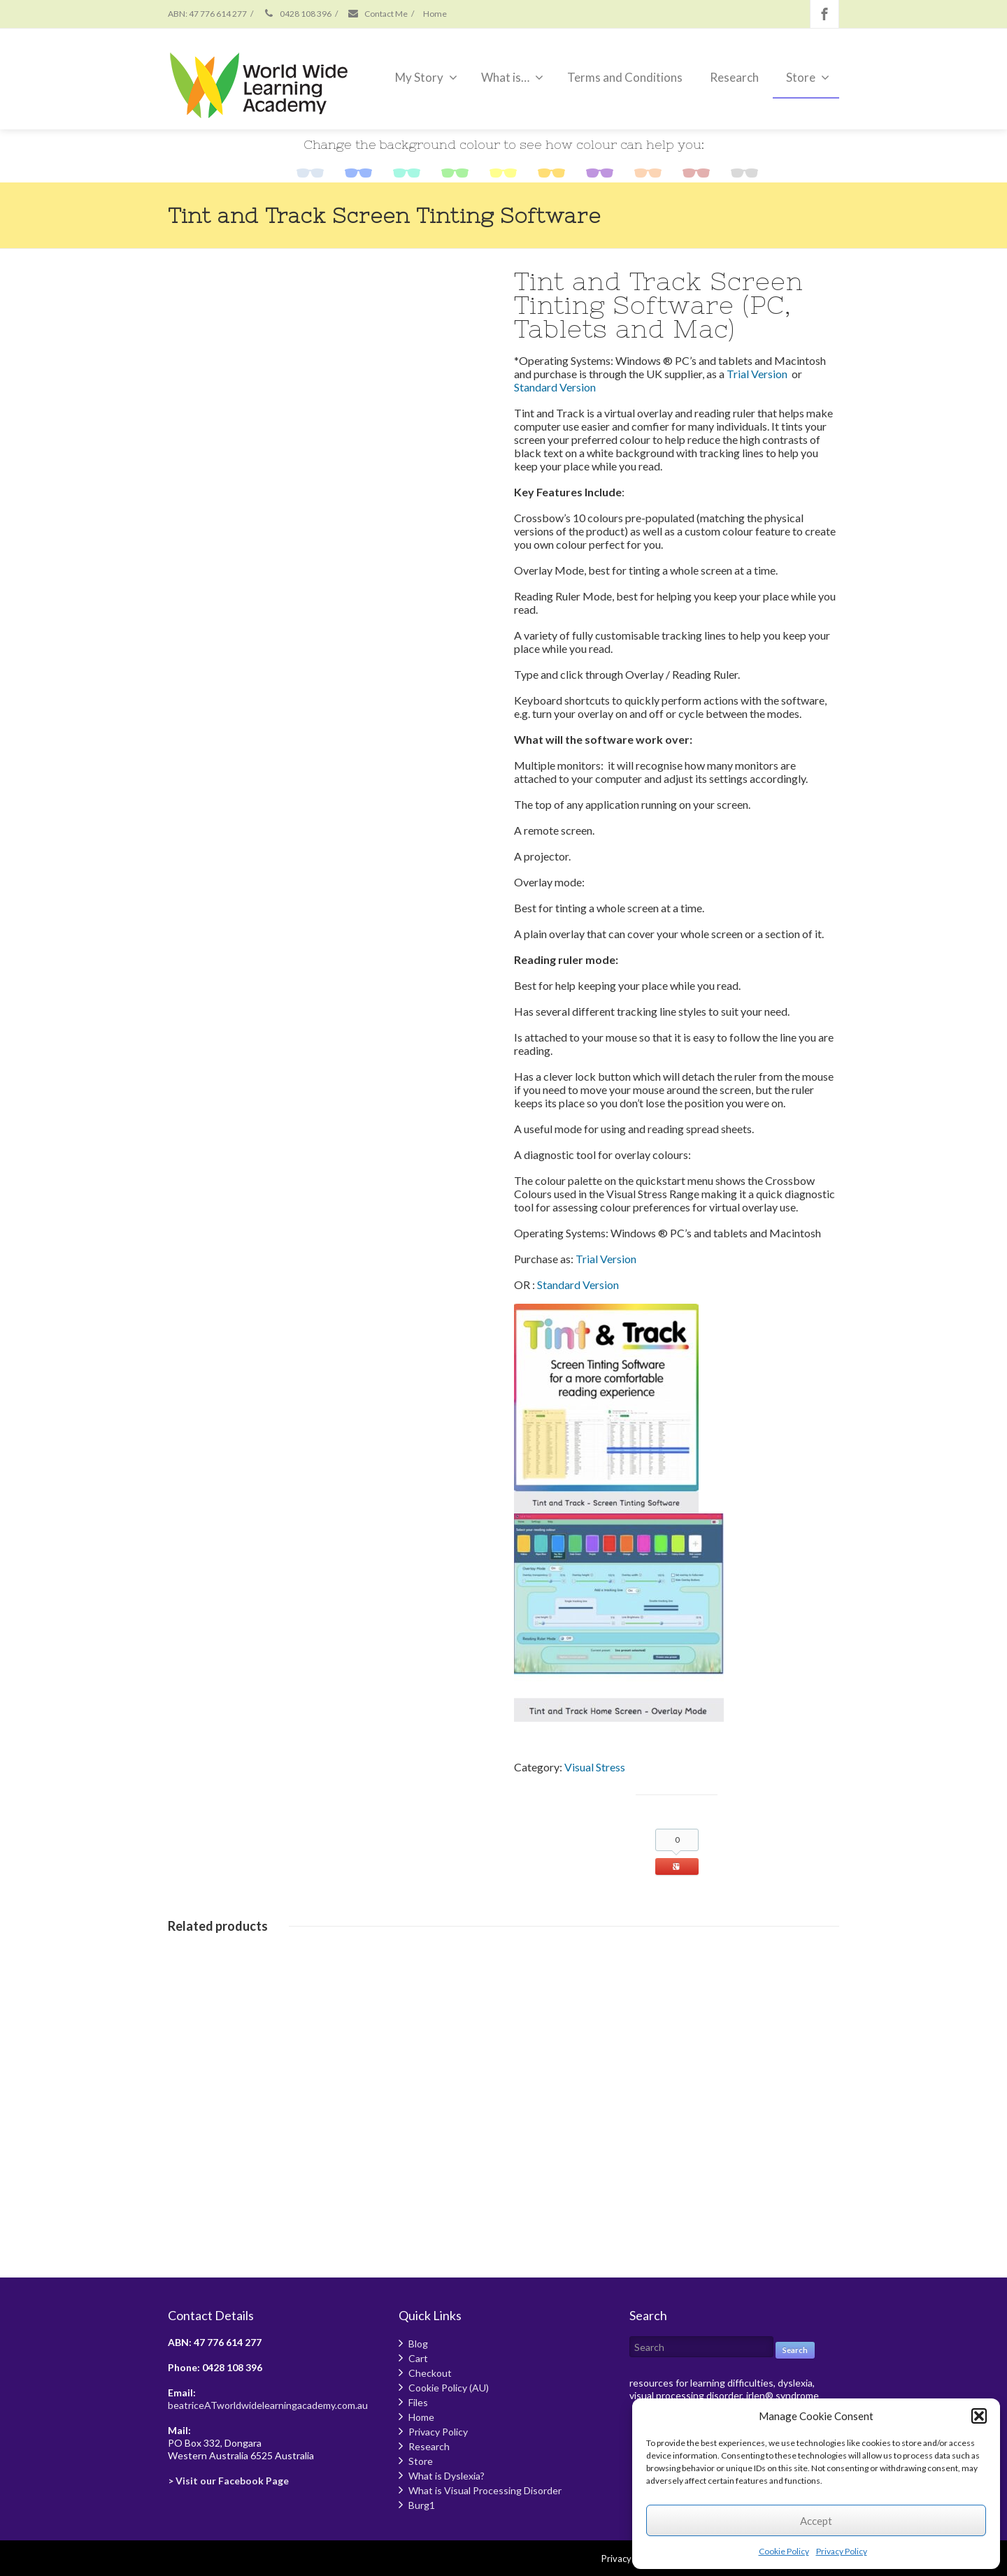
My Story (426, 77)
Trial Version (757, 373)
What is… (512, 77)
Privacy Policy (841, 2551)
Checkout (430, 2373)
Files (418, 2402)
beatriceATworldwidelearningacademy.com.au (268, 2405)
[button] (979, 2416)
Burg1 (421, 2505)
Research (734, 77)
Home (435, 13)
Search (795, 2349)
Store (807, 77)
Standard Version (555, 387)
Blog (418, 2344)
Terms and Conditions (625, 77)
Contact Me (377, 13)
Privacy (616, 2558)
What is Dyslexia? (446, 2476)
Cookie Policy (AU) (448, 2388)
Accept (816, 2520)
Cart (418, 2358)
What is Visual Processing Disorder (485, 2490)
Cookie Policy (784, 2551)
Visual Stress (594, 1766)
